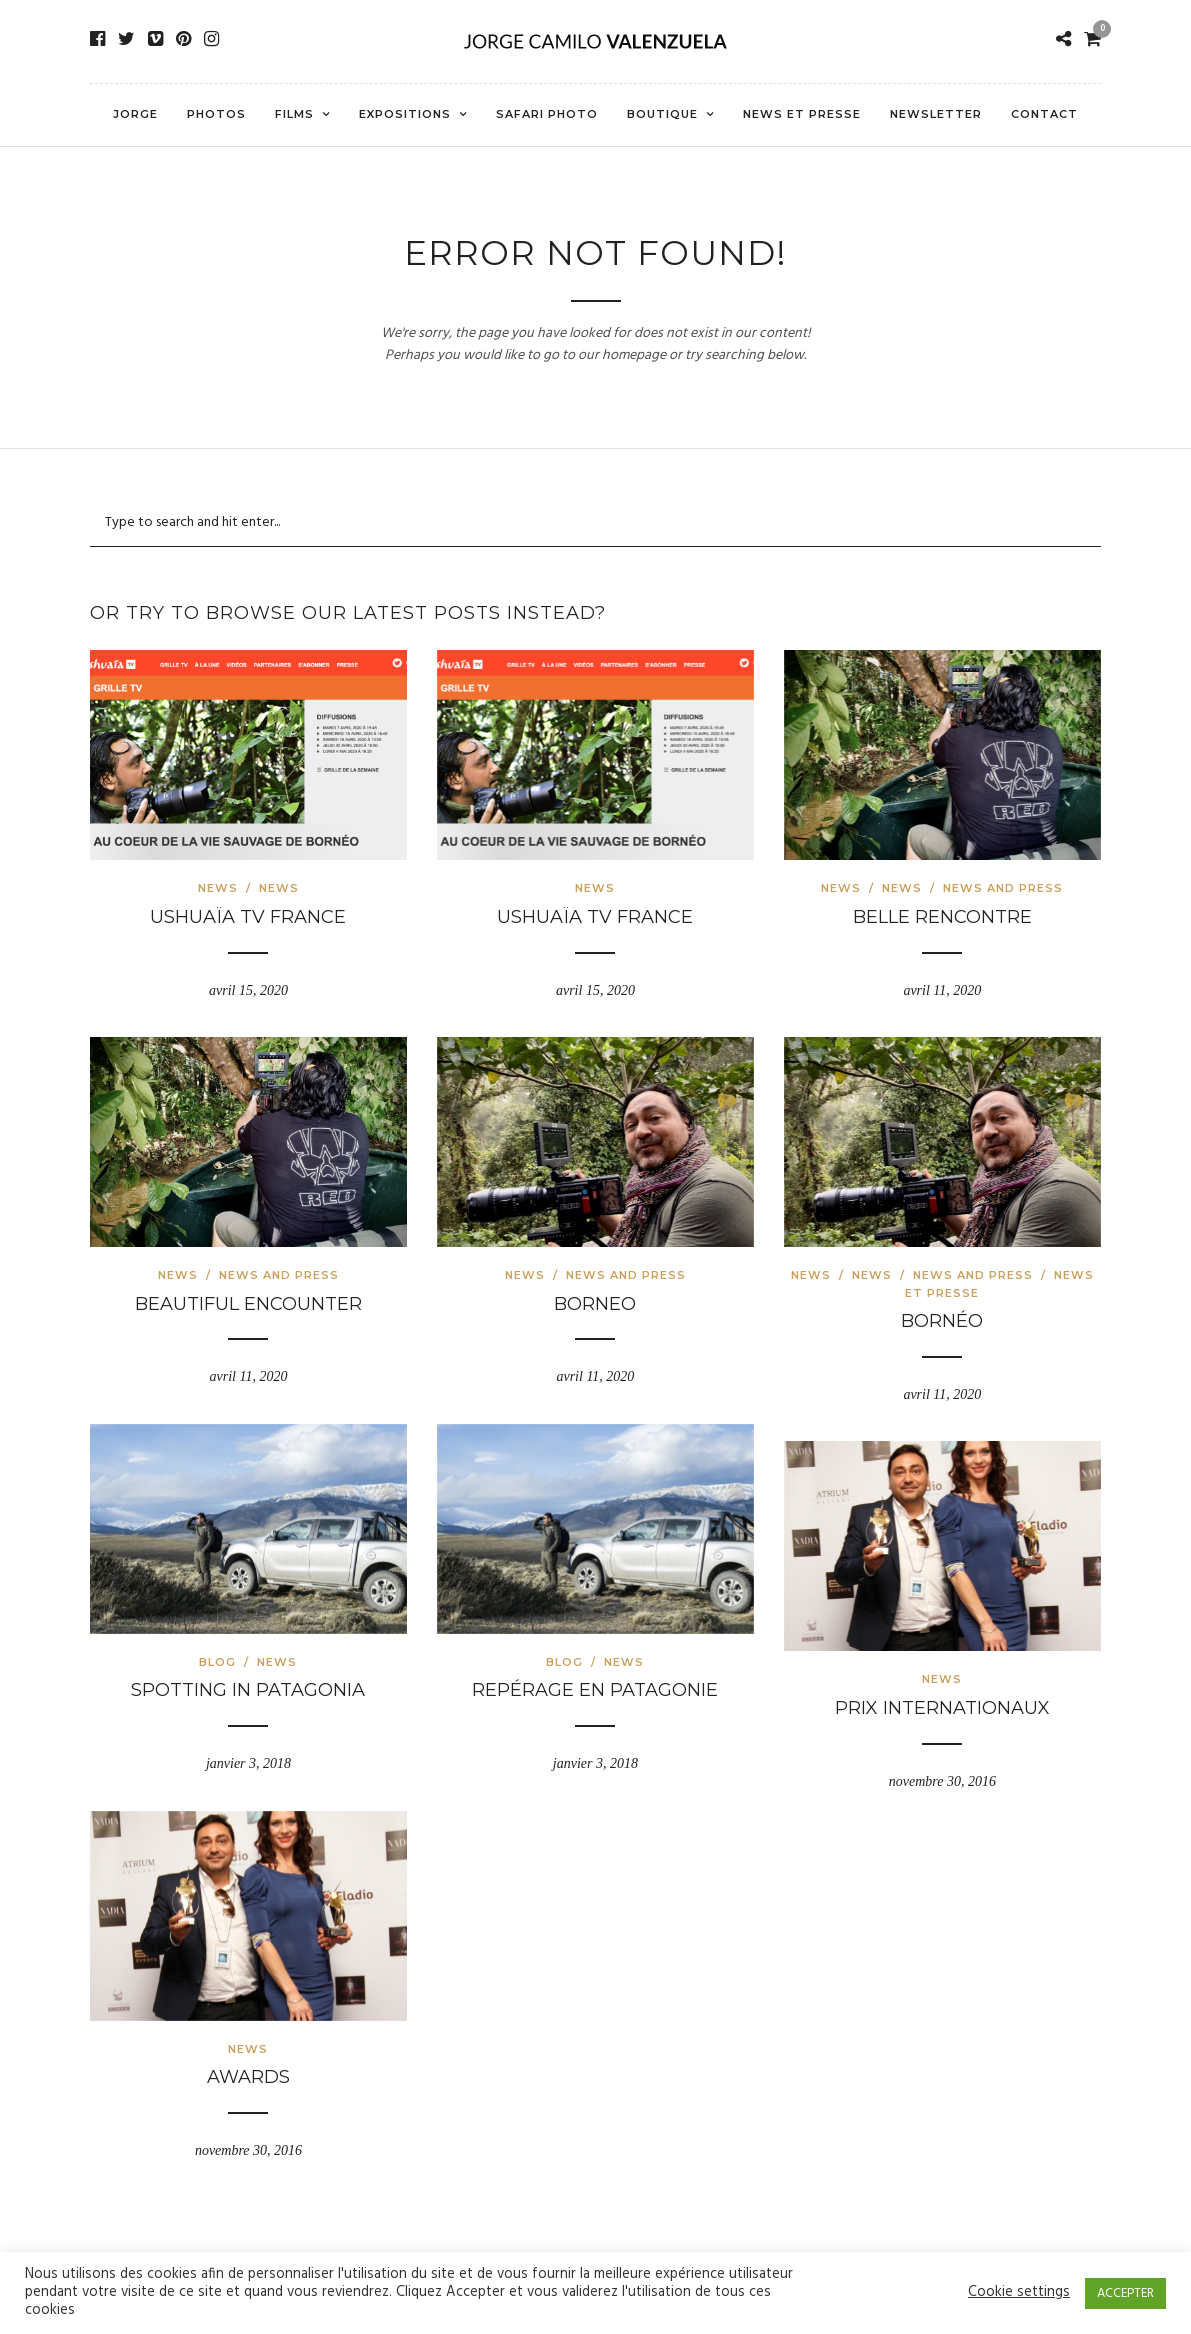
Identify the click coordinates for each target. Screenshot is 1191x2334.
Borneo (595, 1304)
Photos (216, 114)
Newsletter (936, 114)
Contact (1044, 114)
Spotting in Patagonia (248, 1690)
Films (294, 114)
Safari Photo (547, 114)
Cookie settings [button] (1019, 2293)
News (218, 888)
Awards (248, 2077)
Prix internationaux (942, 1708)
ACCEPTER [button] (1125, 2293)
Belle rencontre (942, 917)
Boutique (662, 114)
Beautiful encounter (248, 1304)
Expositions (405, 114)
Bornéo (942, 1321)
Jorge (135, 114)
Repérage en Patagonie (595, 1690)
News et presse (802, 114)
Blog (217, 1662)
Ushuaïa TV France (248, 917)
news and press (1003, 888)
